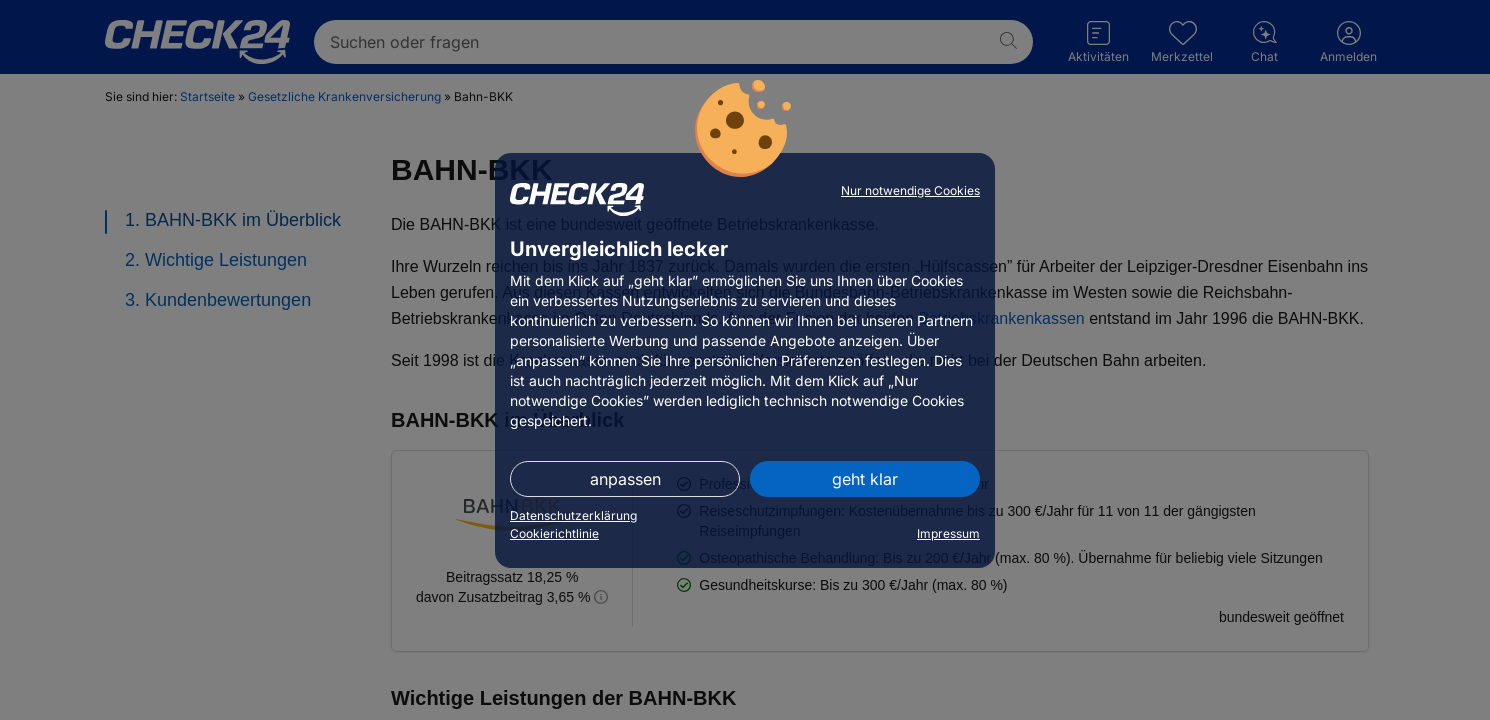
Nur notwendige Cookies (910, 190)
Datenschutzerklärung (573, 515)
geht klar (865, 479)
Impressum (948, 533)
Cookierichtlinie (554, 533)
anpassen (625, 479)
